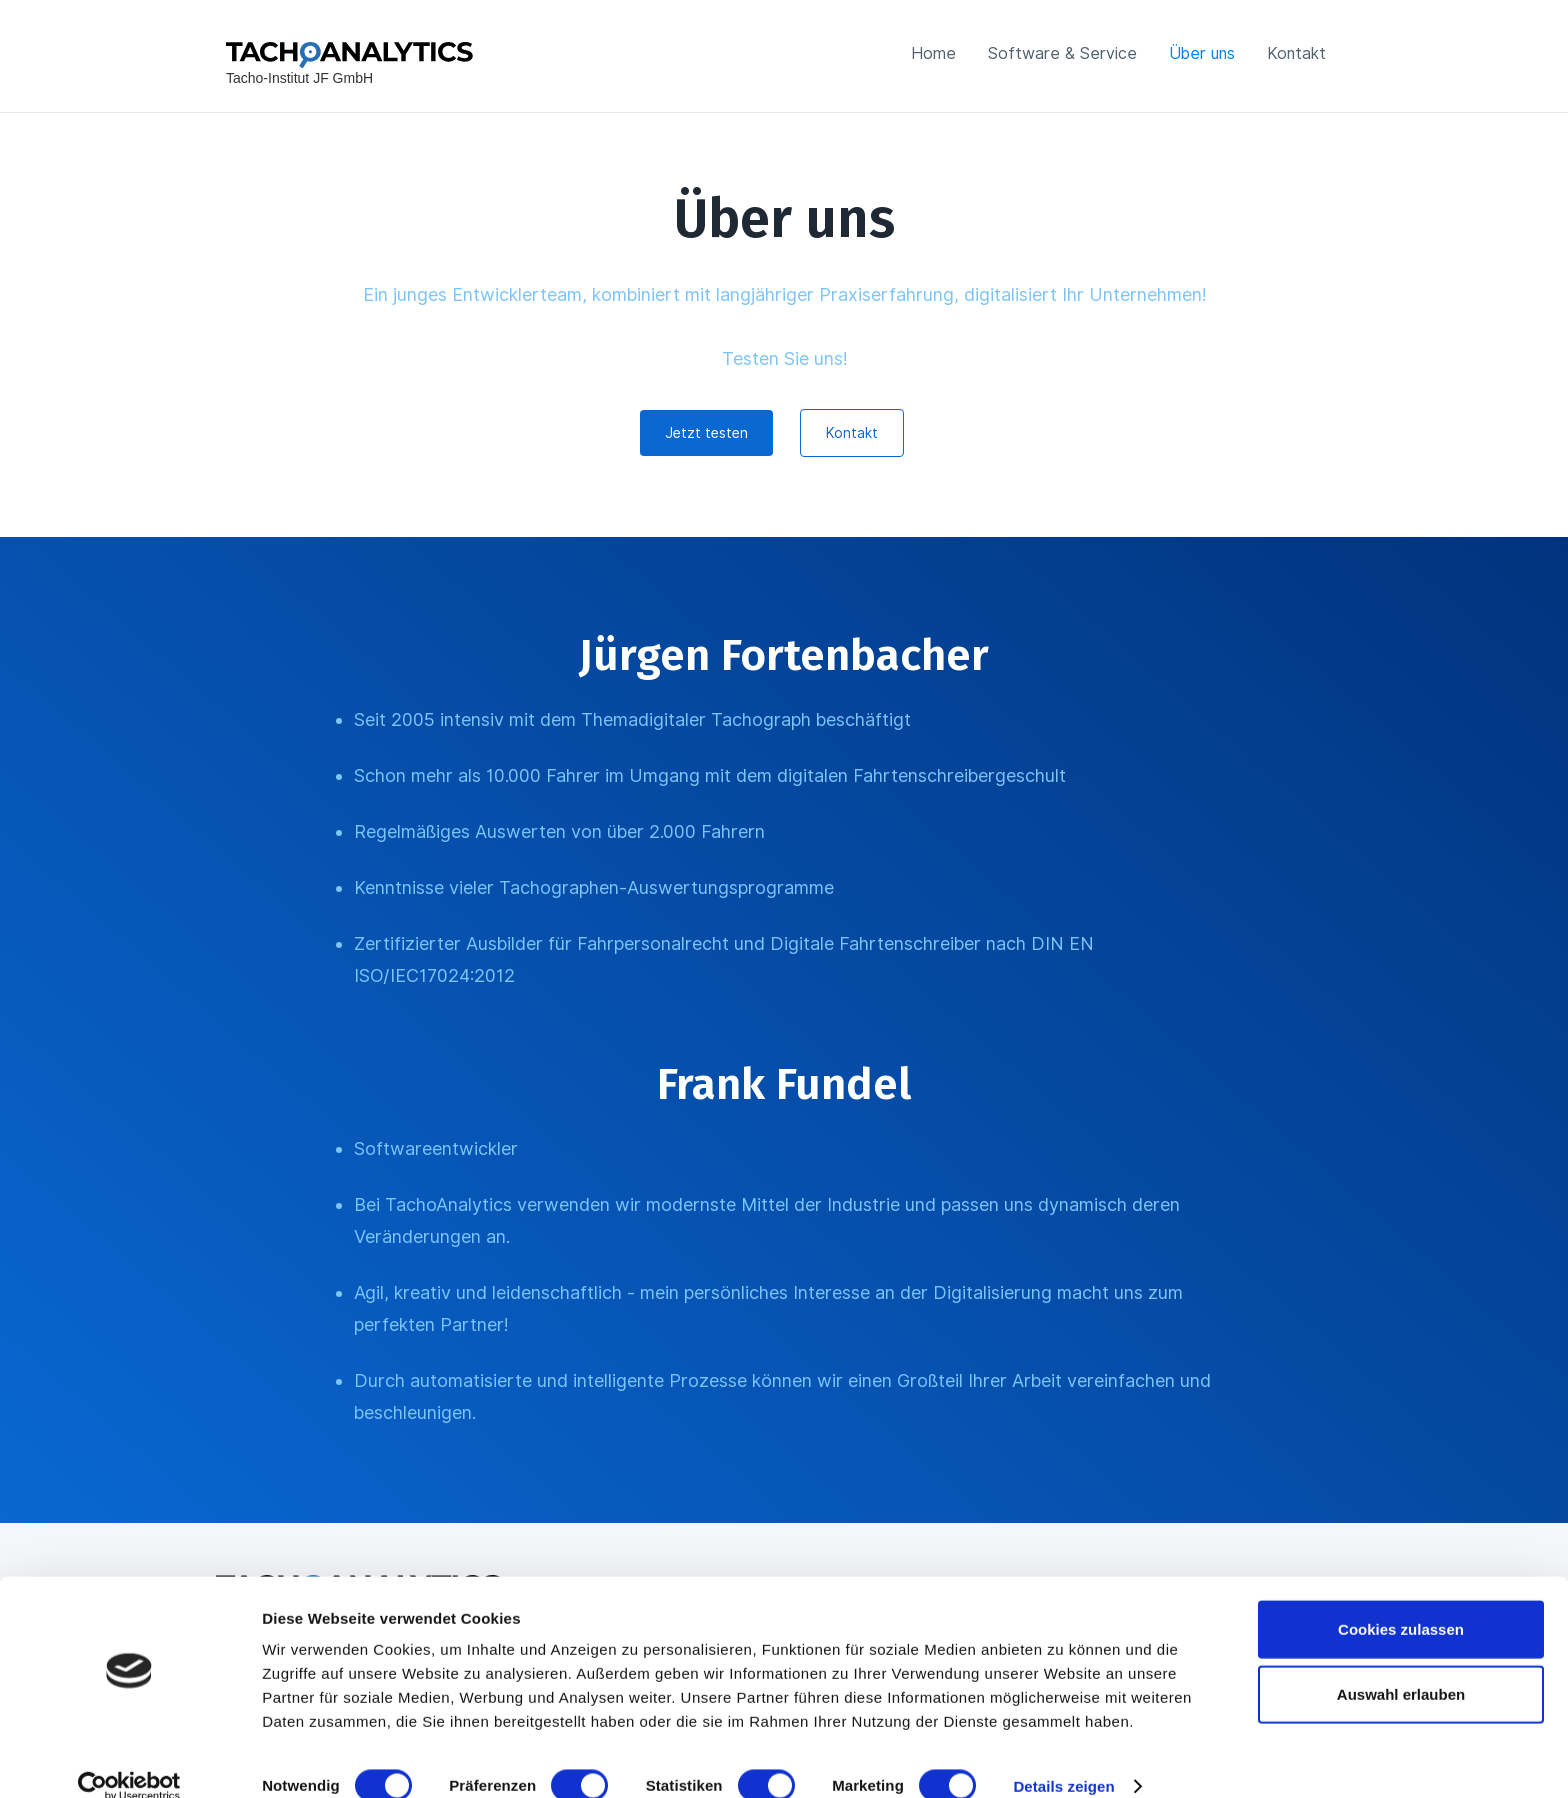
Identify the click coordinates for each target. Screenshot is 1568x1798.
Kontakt (1296, 53)
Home (933, 53)
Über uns (1202, 53)
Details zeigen (1063, 1758)
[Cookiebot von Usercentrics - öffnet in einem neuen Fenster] (129, 1759)
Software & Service (1062, 53)
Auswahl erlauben (1401, 1667)
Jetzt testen (706, 433)
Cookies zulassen (1401, 1601)
